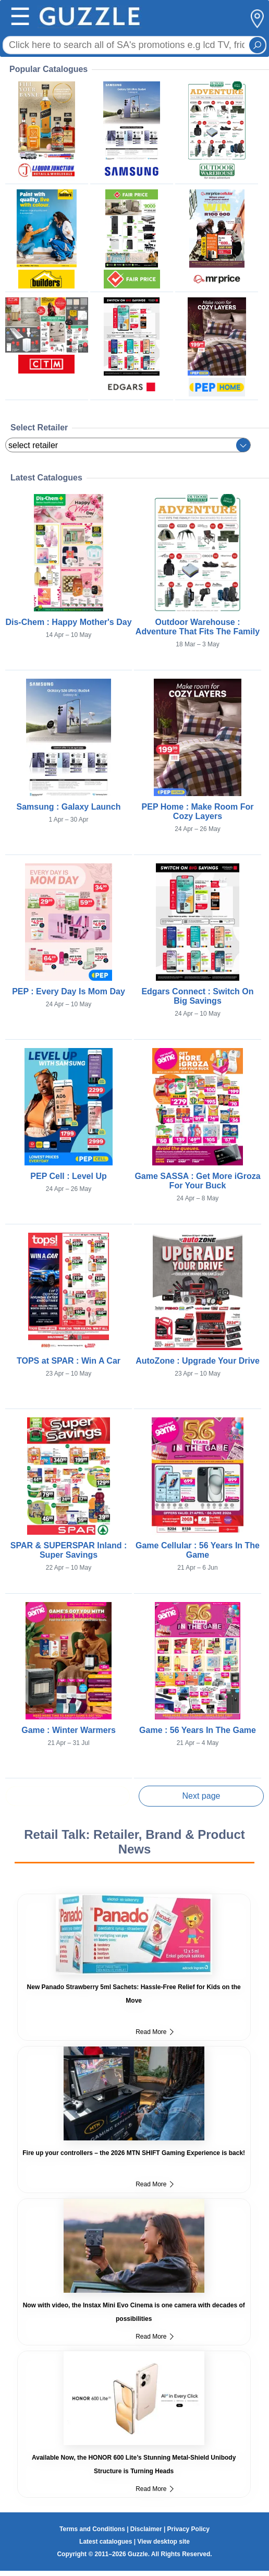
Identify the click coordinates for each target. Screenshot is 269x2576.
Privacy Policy (188, 2529)
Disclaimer (146, 2529)
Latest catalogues (105, 2541)
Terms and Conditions (92, 2529)
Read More (154, 2032)
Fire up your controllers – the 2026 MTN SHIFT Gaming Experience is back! (133, 2153)
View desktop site (163, 2541)
